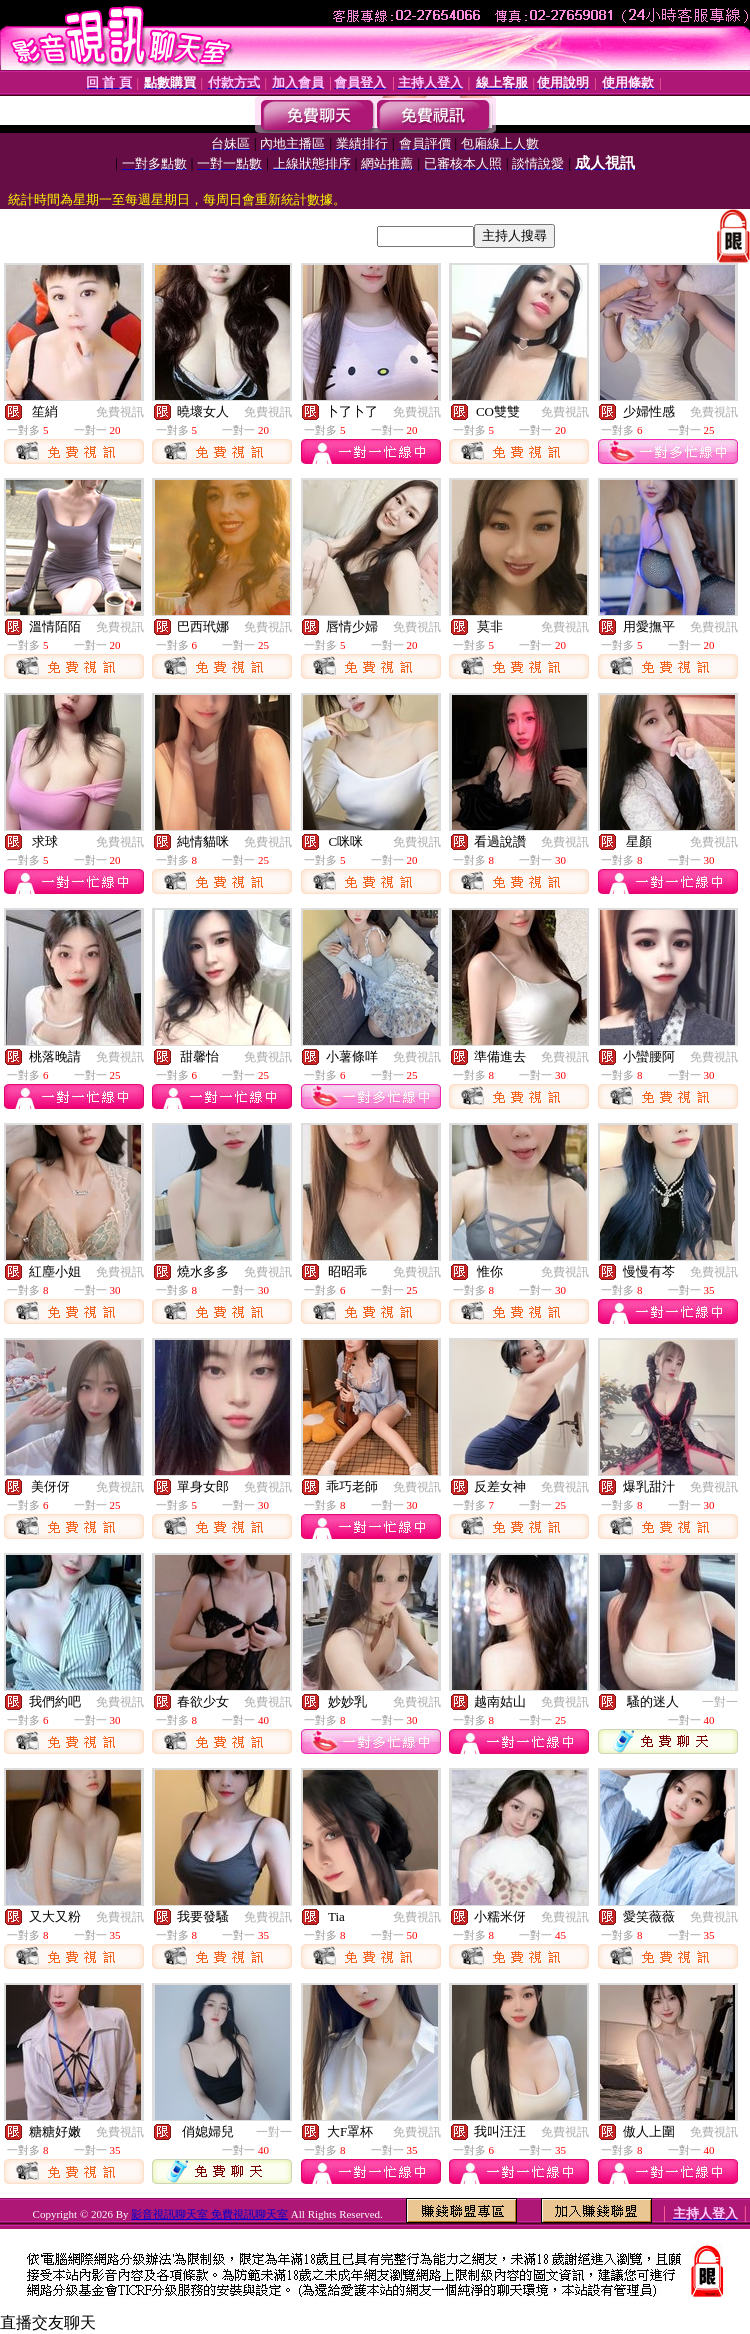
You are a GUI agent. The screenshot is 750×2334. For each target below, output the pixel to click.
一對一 (720, 1702)
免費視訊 (120, 412)
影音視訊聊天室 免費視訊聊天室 (209, 2214)
